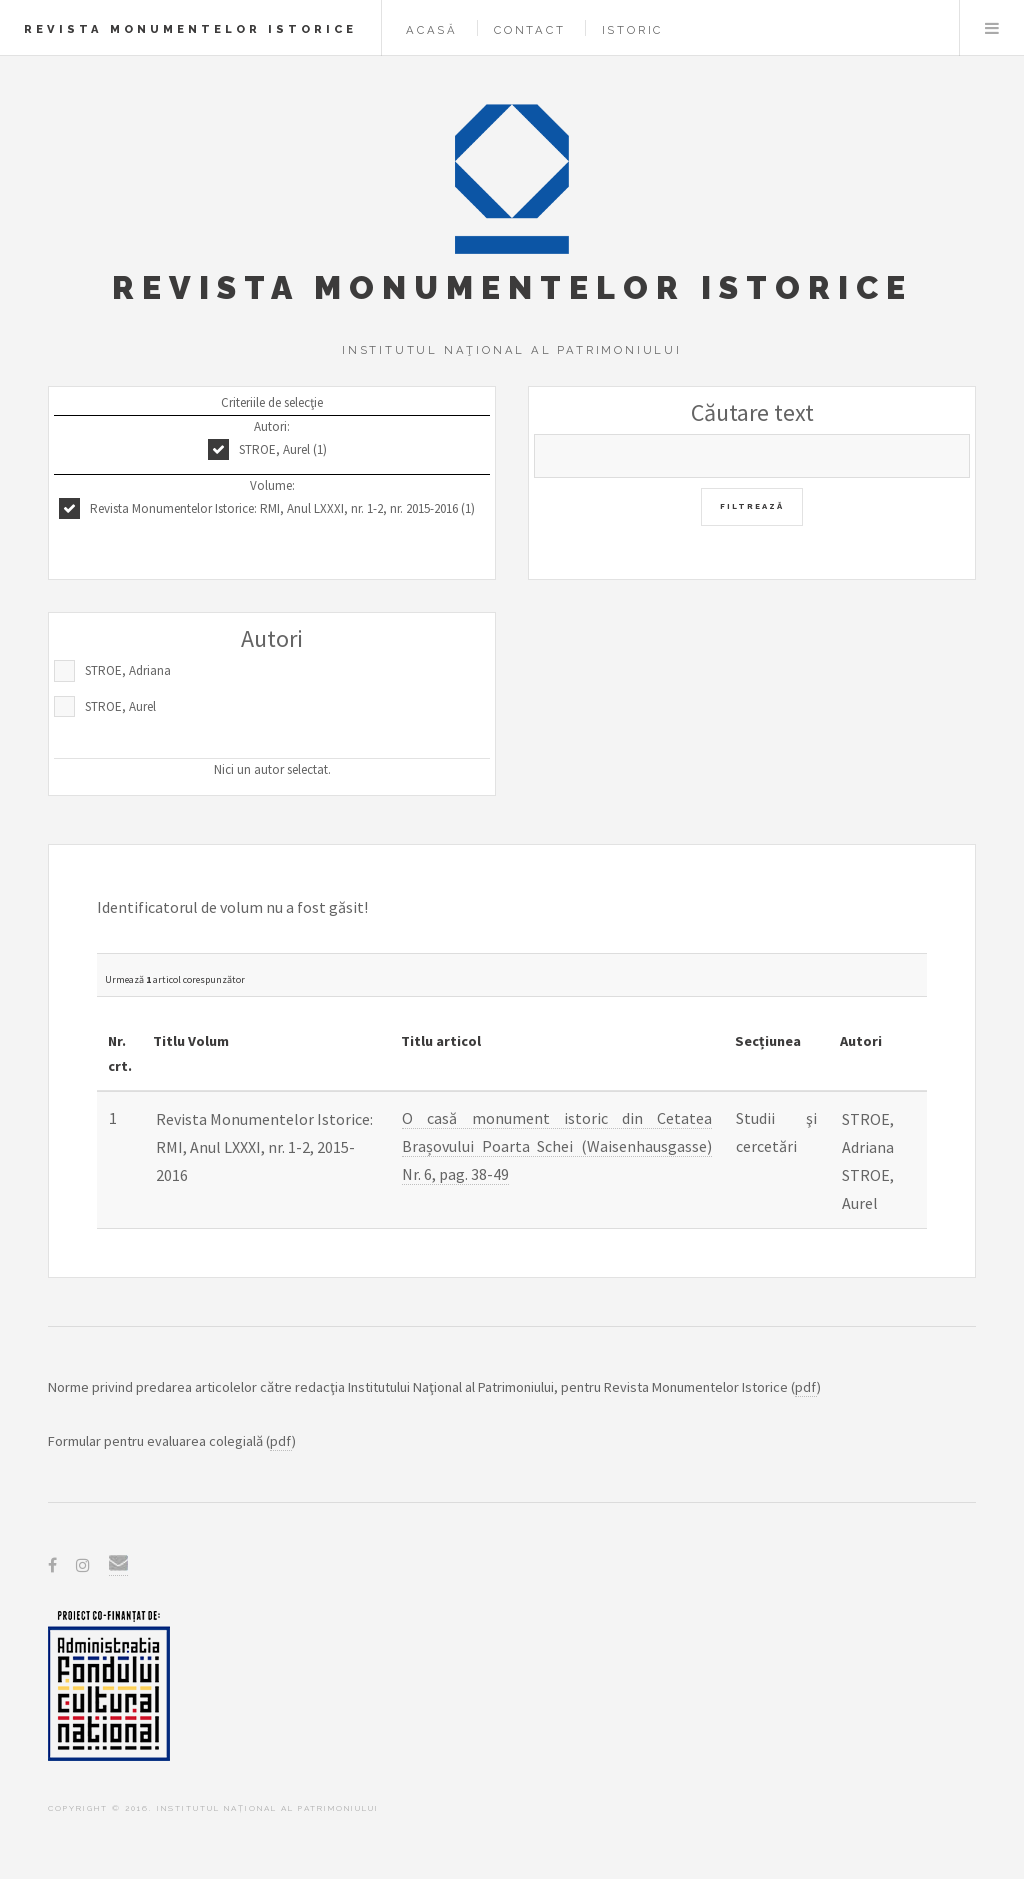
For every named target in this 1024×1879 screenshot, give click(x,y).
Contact (530, 30)
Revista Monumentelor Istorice (190, 29)
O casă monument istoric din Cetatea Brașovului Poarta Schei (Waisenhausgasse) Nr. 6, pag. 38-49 (557, 1146)
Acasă (432, 30)
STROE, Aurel (120, 706)
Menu (992, 28)
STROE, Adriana (128, 670)
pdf (806, 1387)
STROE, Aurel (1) (283, 449)
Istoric (633, 30)
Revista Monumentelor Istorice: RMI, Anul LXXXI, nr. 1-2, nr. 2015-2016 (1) (282, 508)
